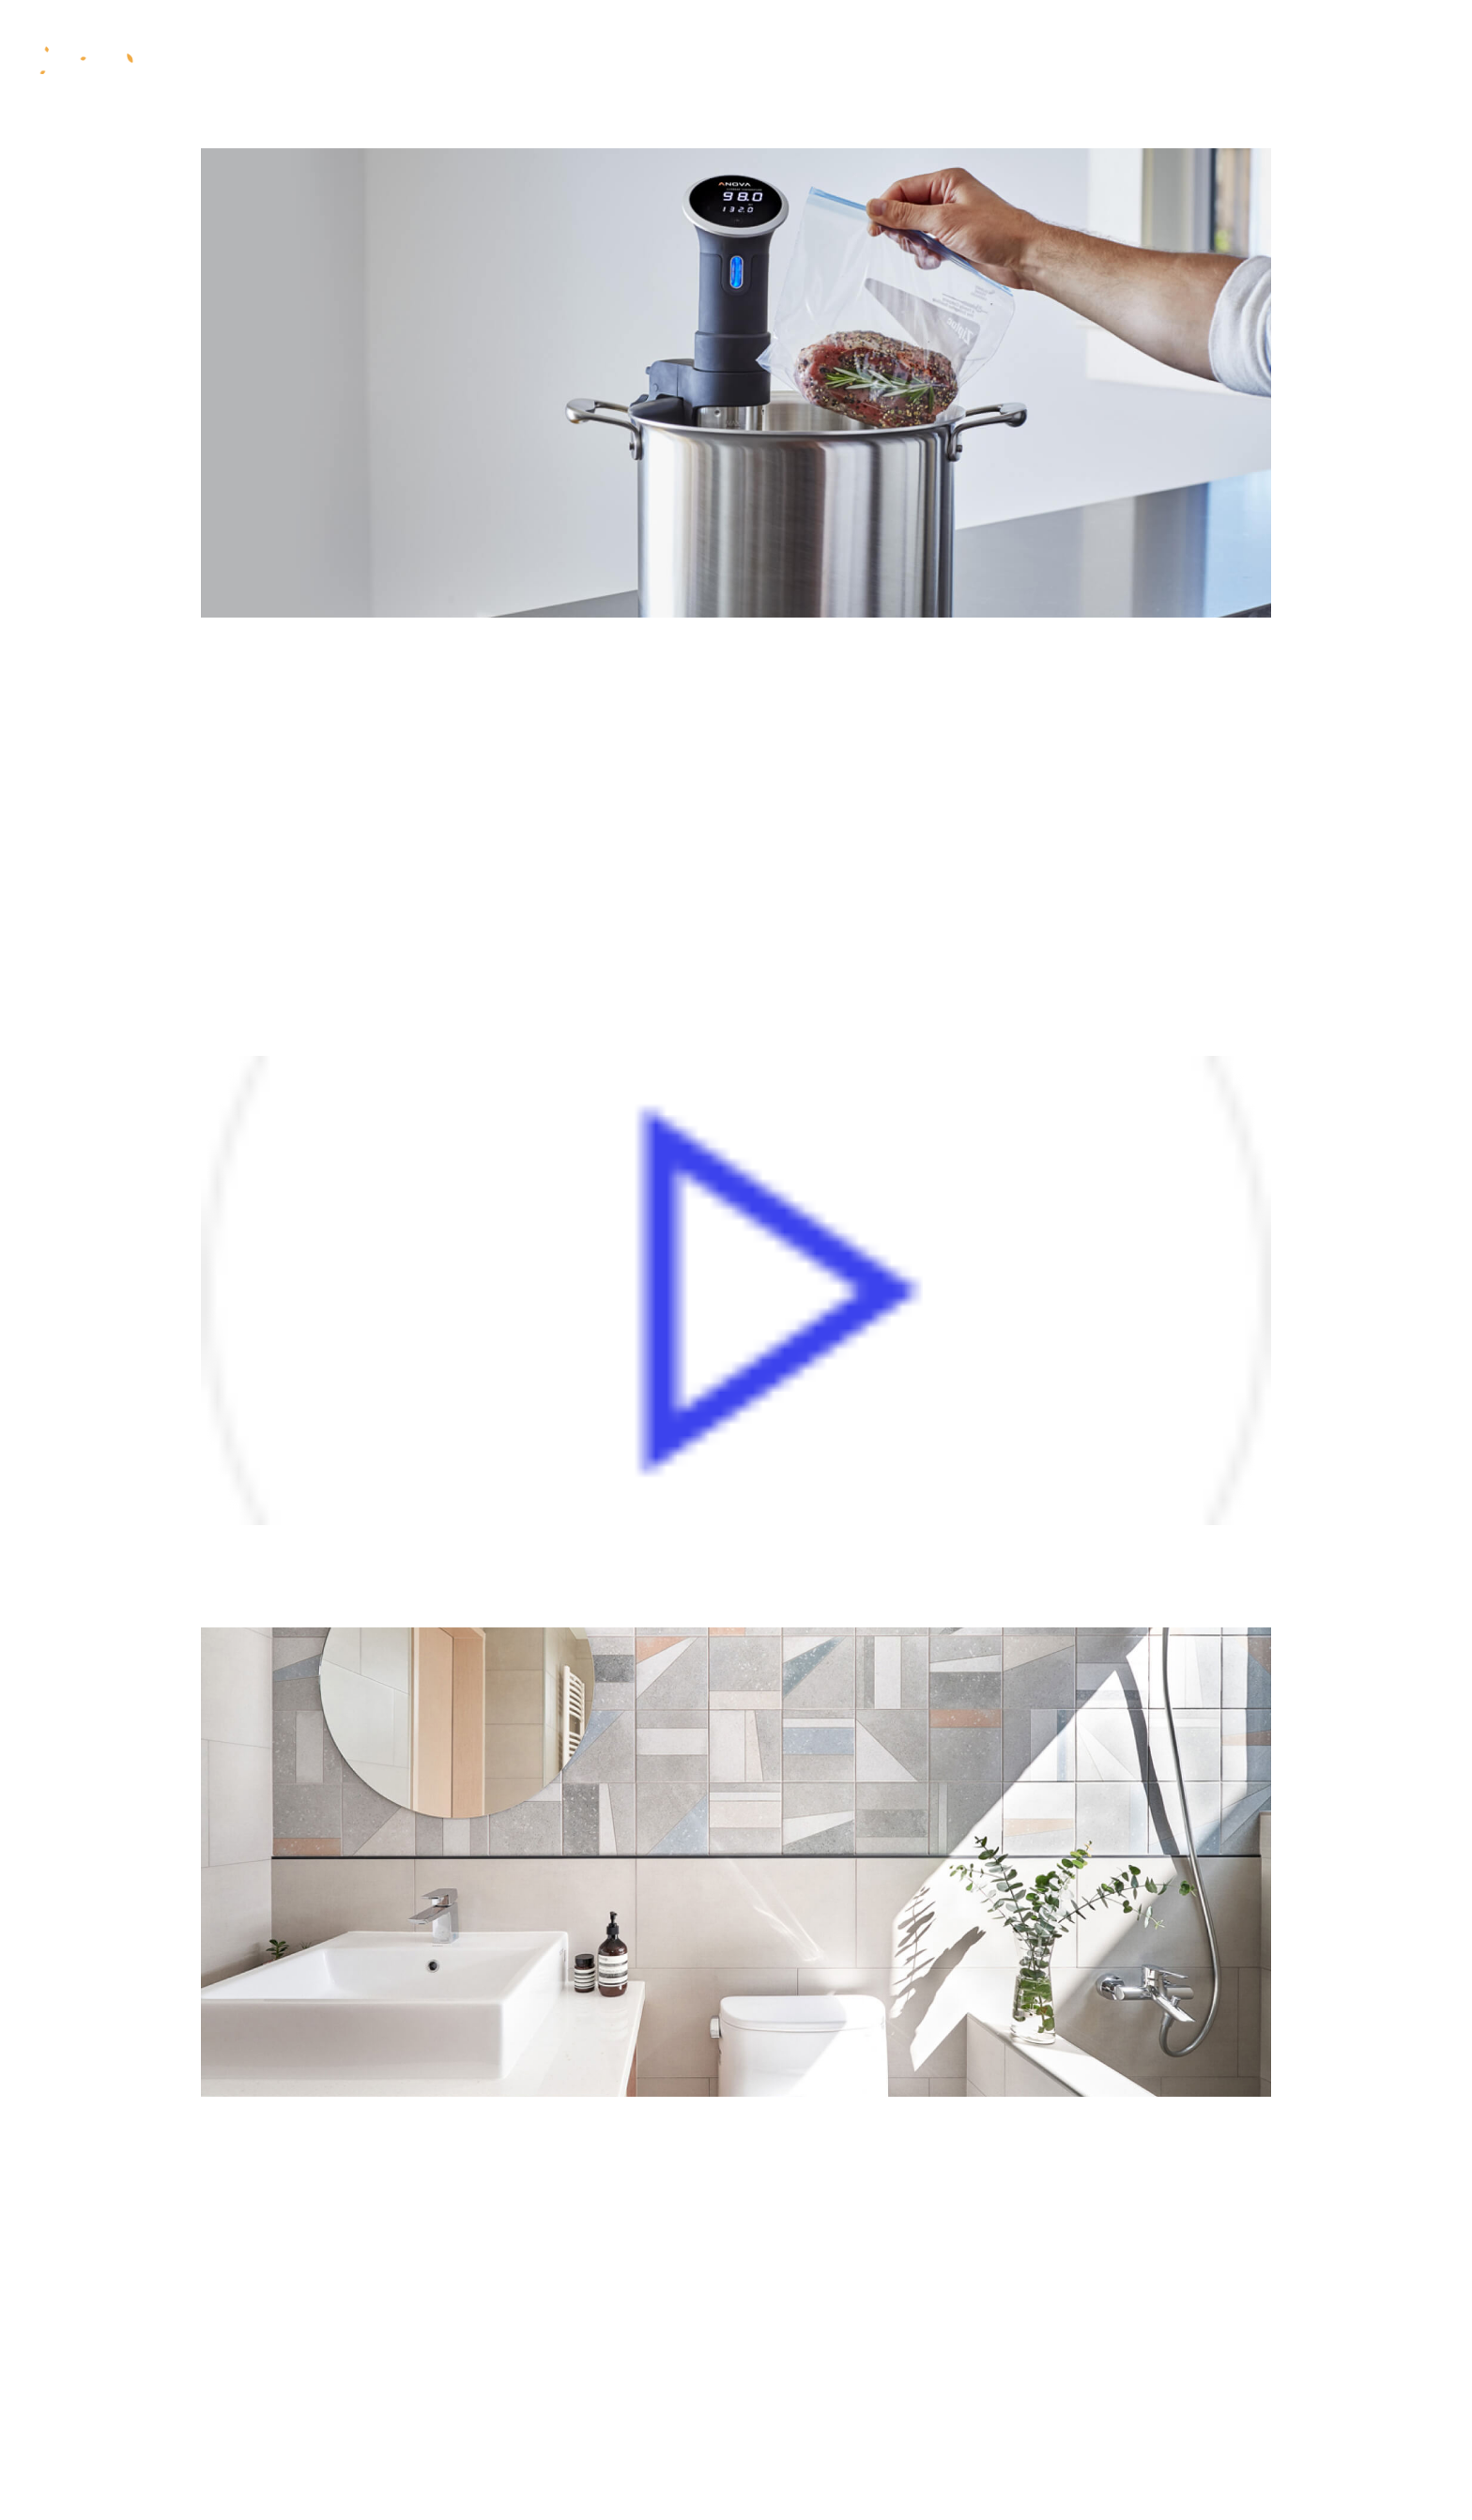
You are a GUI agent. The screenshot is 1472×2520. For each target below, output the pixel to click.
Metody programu (685, 60)
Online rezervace (1273, 60)
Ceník (823, 60)
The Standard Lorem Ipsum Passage (551, 2447)
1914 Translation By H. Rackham (520, 730)
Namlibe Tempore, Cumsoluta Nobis (550, 2256)
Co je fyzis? (518, 60)
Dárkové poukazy (957, 60)
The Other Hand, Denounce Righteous (571, 1017)
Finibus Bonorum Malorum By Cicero (559, 825)
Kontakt (1106, 60)
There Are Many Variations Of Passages (593, 2160)
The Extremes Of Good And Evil (507, 921)
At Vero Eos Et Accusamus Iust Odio (551, 1588)
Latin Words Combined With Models (552, 2351)
